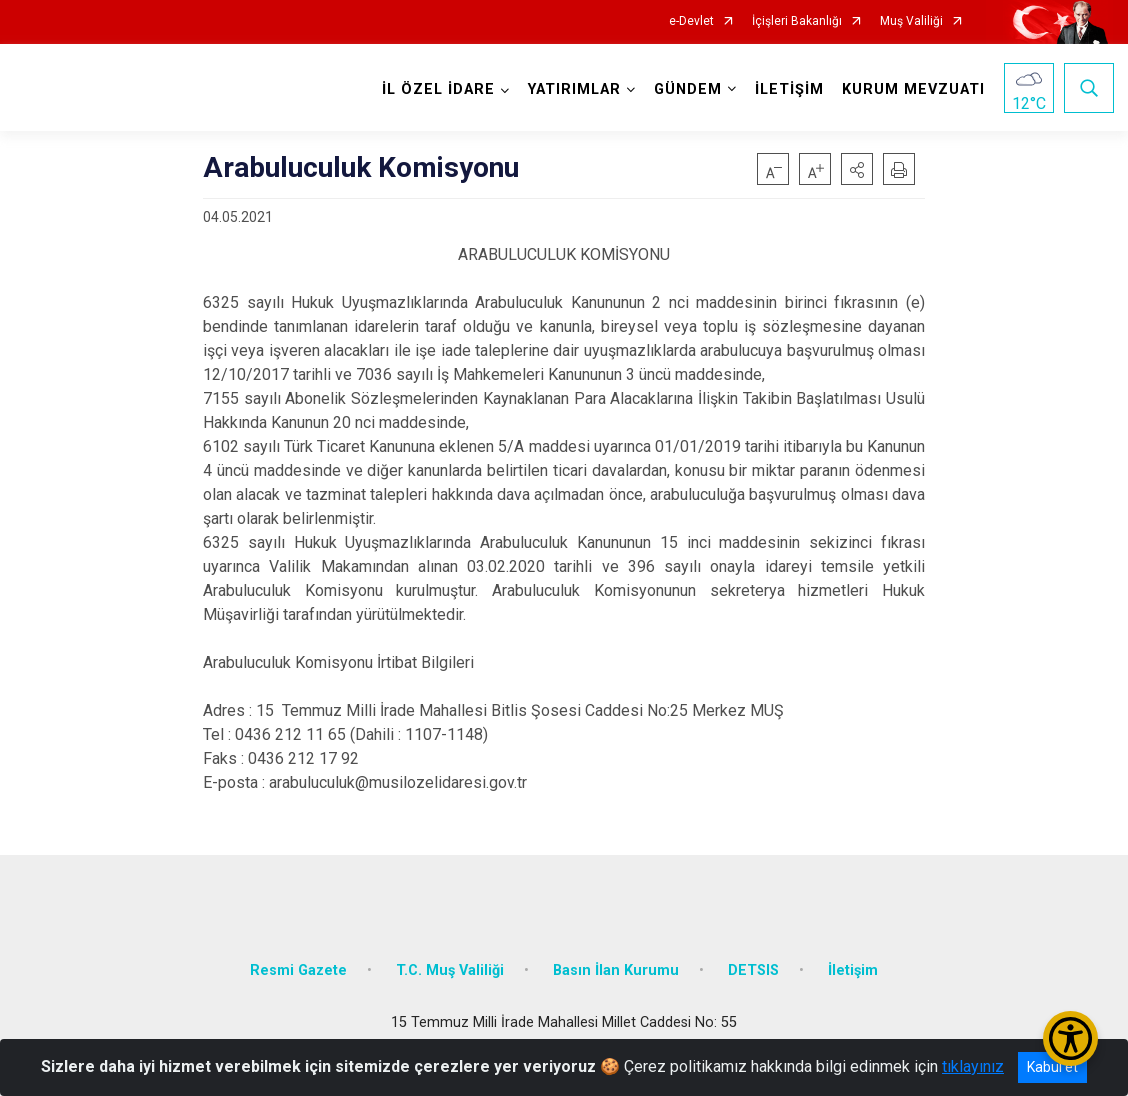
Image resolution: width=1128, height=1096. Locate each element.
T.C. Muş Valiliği (450, 967)
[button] (857, 169)
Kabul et (1052, 1067)
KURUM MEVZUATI (912, 89)
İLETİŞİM (788, 89)
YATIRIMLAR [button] (573, 89)
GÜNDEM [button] (687, 89)
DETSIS (753, 967)
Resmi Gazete (298, 967)
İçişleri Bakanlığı (797, 21)
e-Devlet (691, 21)
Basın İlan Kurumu (616, 967)
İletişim (853, 967)
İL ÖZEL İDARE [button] (437, 89)
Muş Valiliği (911, 21)
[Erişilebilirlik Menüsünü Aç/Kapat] (1070, 1038)
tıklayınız (973, 1066)
